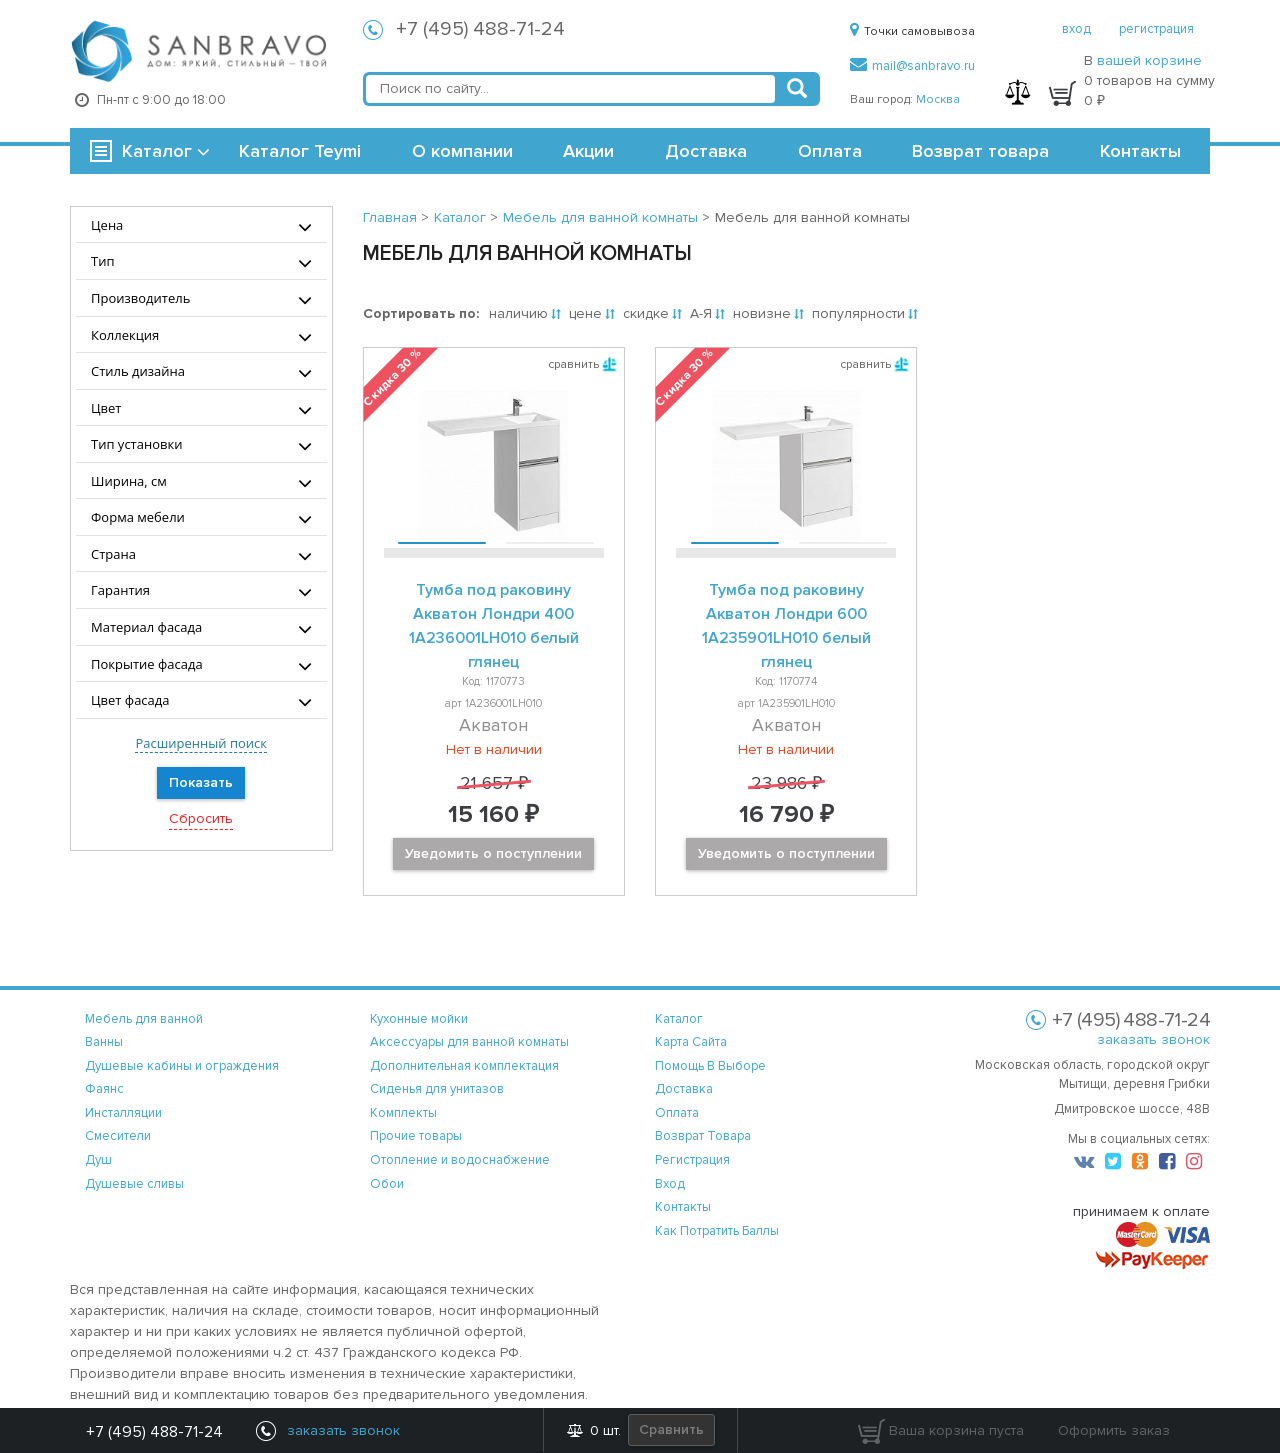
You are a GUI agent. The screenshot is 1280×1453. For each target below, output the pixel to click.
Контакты (1140, 151)
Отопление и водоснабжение (460, 1160)
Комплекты (403, 1113)
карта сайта (691, 1042)
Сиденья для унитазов (437, 1089)
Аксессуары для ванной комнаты (469, 1042)
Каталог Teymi (300, 151)
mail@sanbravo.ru (912, 66)
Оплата (830, 151)
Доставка (706, 151)
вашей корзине (1149, 60)
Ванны (104, 1042)
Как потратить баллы (717, 1231)
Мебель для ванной (144, 1019)
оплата (677, 1113)
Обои (387, 1184)
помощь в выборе (710, 1066)
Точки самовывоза (912, 31)
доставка (684, 1089)
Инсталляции (123, 1113)
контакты (683, 1207)
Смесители (118, 1136)
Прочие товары (416, 1136)
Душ (98, 1160)
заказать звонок (1153, 1039)
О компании (462, 151)
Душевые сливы (134, 1184)
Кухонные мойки (419, 1019)
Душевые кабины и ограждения (182, 1066)
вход (1076, 29)
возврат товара (703, 1136)
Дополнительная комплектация (464, 1066)
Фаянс (104, 1089)
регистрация (1156, 29)
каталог (679, 1019)
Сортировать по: (421, 313)
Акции (588, 151)
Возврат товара (980, 151)
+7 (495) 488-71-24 (480, 29)
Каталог (157, 151)
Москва (938, 99)
